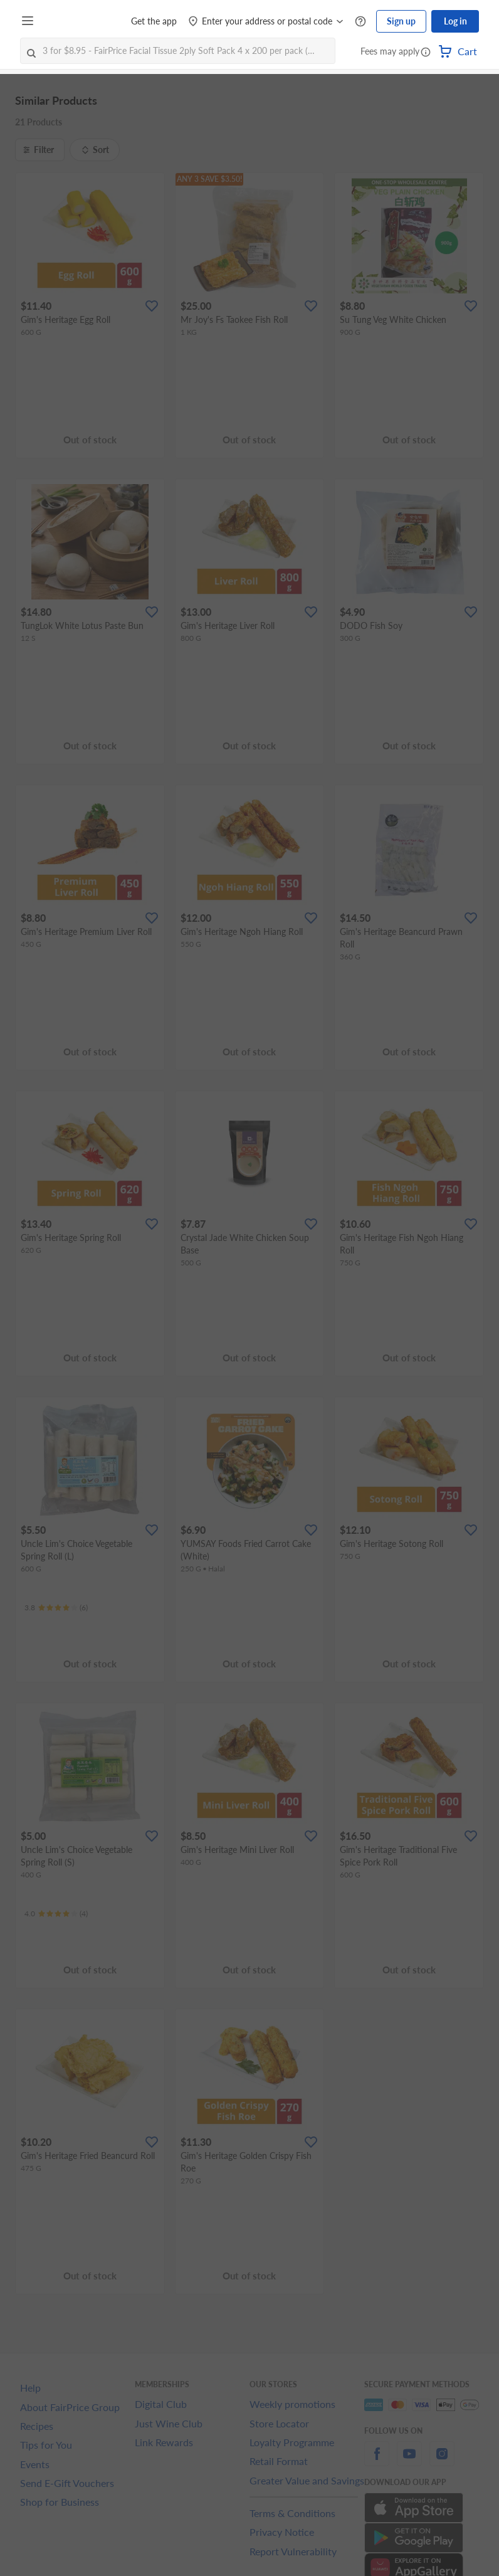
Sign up (401, 21)
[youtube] (409, 2461)
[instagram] (441, 2461)
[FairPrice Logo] (75, 21)
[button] (426, 52)
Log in (455, 21)
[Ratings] (56, 1608)
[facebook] (376, 2461)
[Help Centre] (360, 22)
